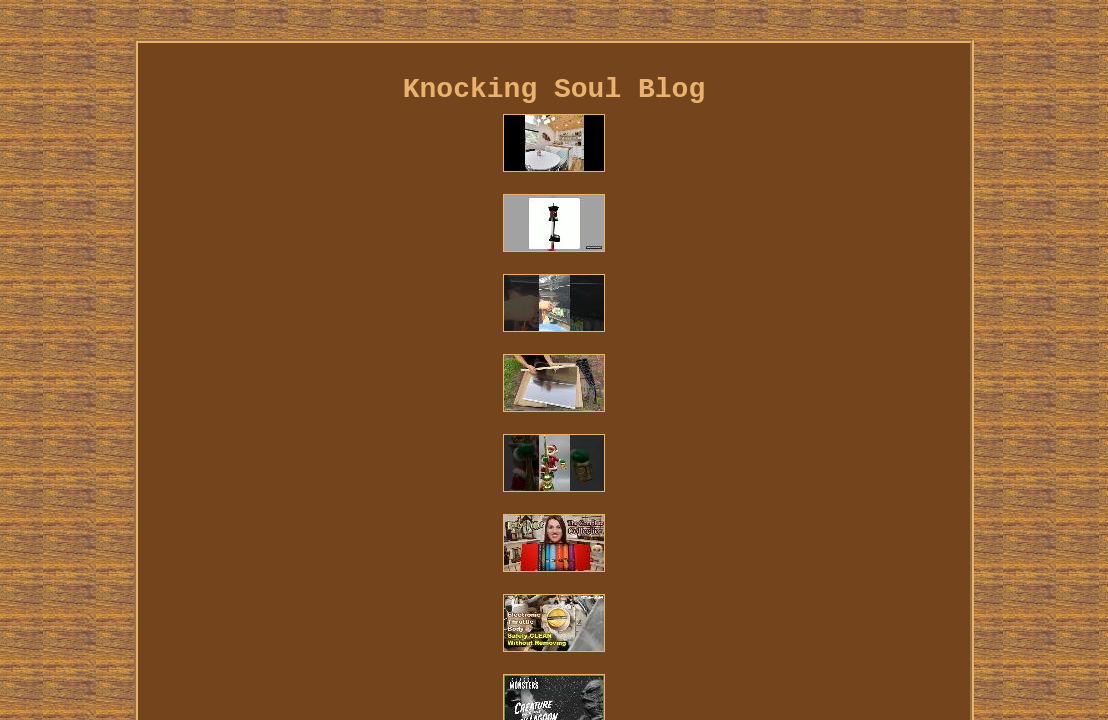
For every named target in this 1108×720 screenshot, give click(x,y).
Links (222, 605)
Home (165, 605)
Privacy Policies (426, 605)
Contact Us (303, 605)
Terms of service (573, 605)
